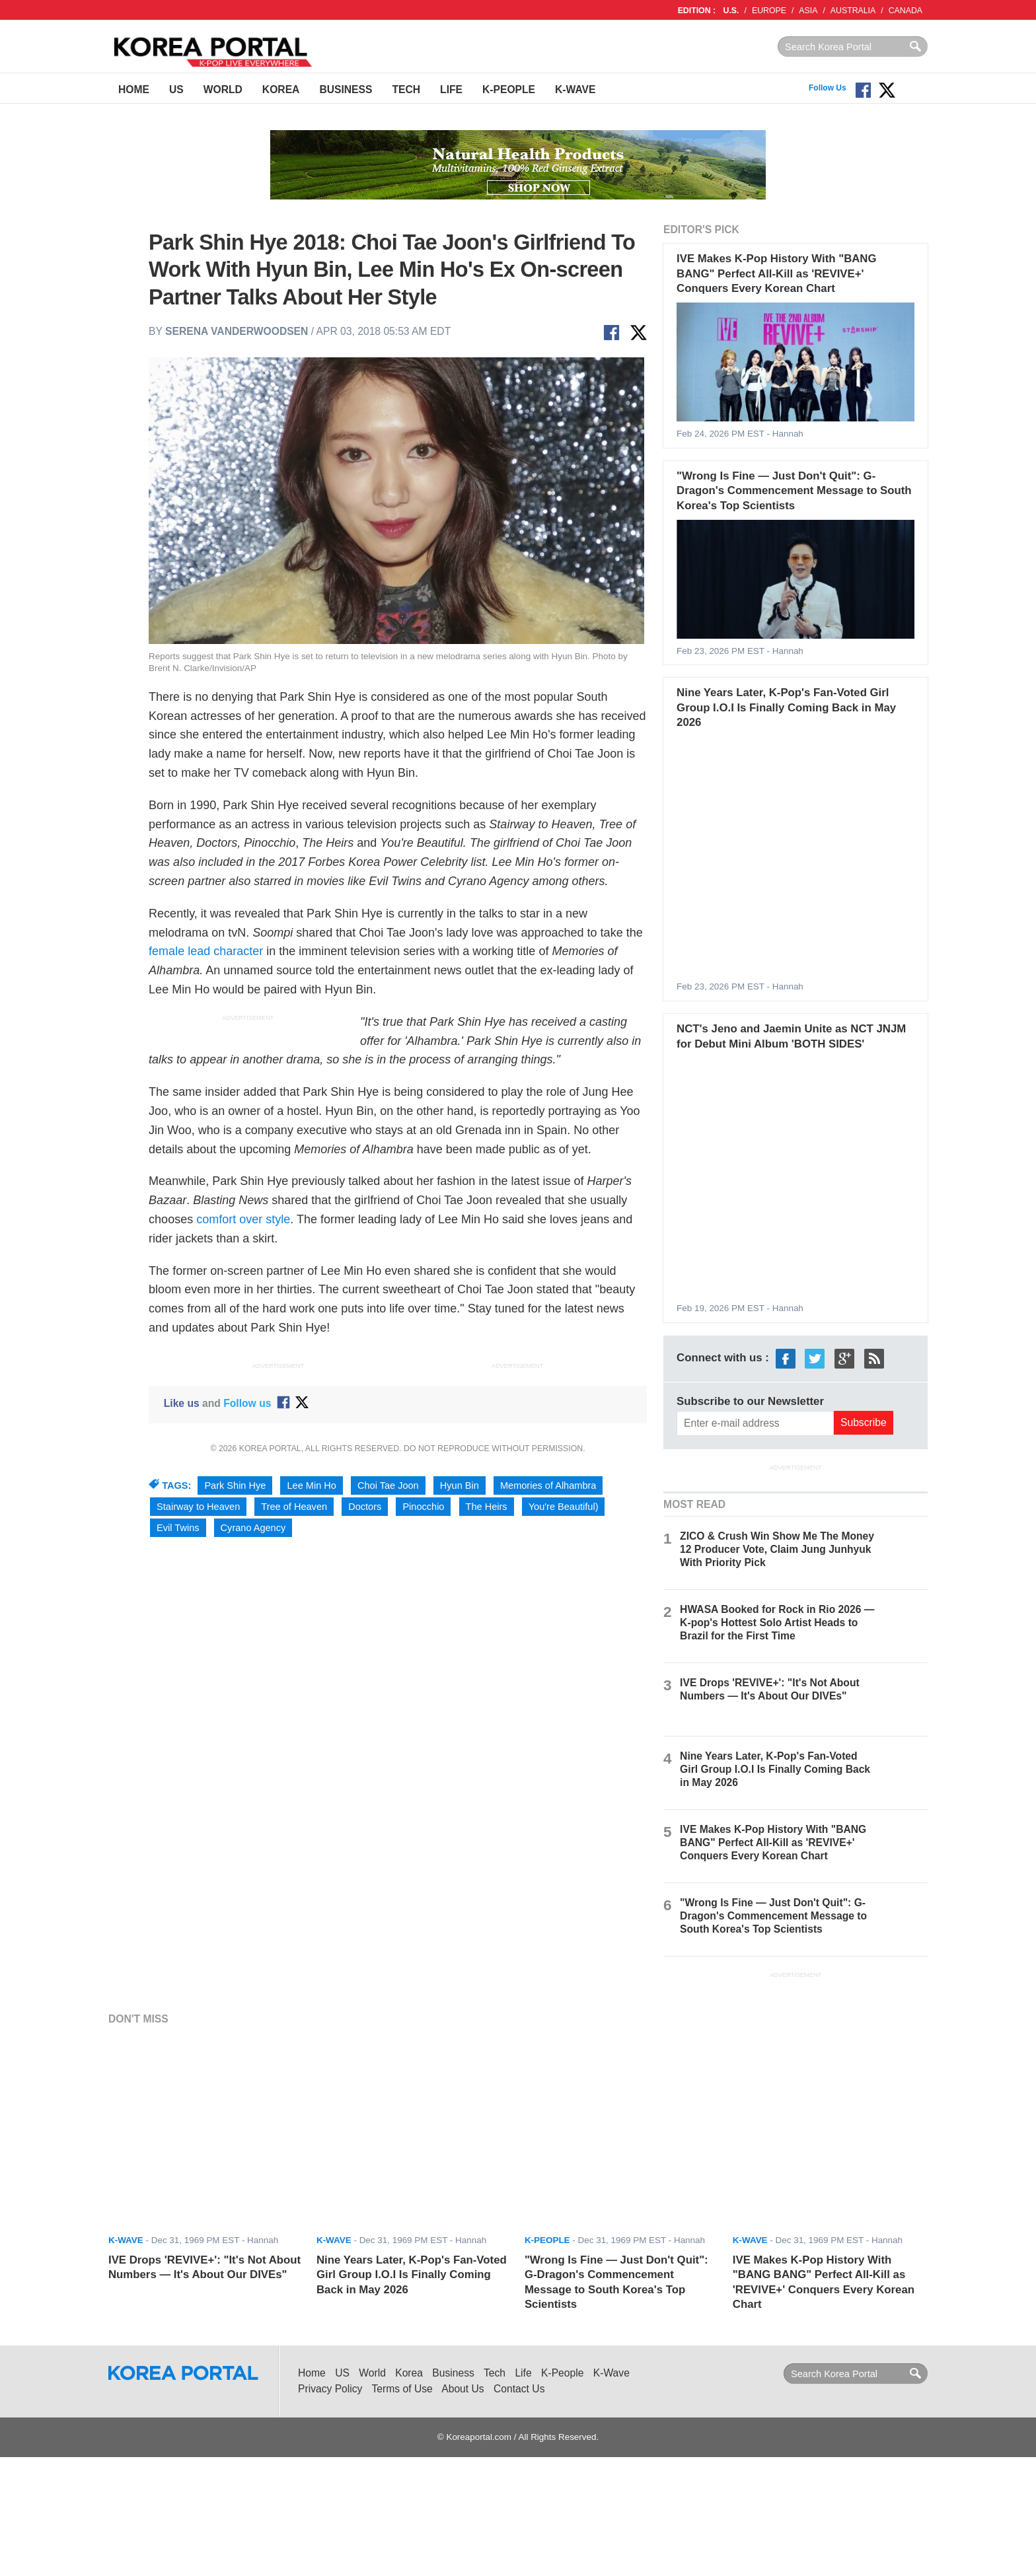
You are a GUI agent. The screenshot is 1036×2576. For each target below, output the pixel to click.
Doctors (364, 1506)
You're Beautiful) (564, 1506)
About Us (462, 2388)
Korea (281, 89)
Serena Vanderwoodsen (236, 331)
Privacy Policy (330, 2388)
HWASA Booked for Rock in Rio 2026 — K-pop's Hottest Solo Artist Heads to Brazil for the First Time (777, 1622)
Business (345, 89)
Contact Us (519, 2388)
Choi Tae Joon (388, 1485)
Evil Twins (178, 1527)
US (176, 89)
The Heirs (486, 1506)
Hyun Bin (459, 1485)
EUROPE (769, 10)
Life (451, 89)
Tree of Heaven (294, 1506)
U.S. (731, 10)
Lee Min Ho (311, 1485)
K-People (508, 89)
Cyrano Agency (253, 1527)
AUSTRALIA (853, 10)
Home (133, 89)
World (223, 89)
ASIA (808, 10)
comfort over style (243, 1219)
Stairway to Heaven (198, 1506)
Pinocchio (423, 1506)
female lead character (206, 951)
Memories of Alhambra (548, 1485)
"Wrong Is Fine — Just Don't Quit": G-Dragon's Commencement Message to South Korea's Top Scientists (794, 491)
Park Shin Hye (235, 1485)
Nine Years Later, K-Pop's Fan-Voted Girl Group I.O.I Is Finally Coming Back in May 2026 (786, 707)
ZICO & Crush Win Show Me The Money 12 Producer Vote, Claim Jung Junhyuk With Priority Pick (777, 1549)
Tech (406, 89)
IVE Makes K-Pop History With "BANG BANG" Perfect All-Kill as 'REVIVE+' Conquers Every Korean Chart (776, 273)
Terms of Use (402, 2388)
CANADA (905, 10)
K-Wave (575, 89)
